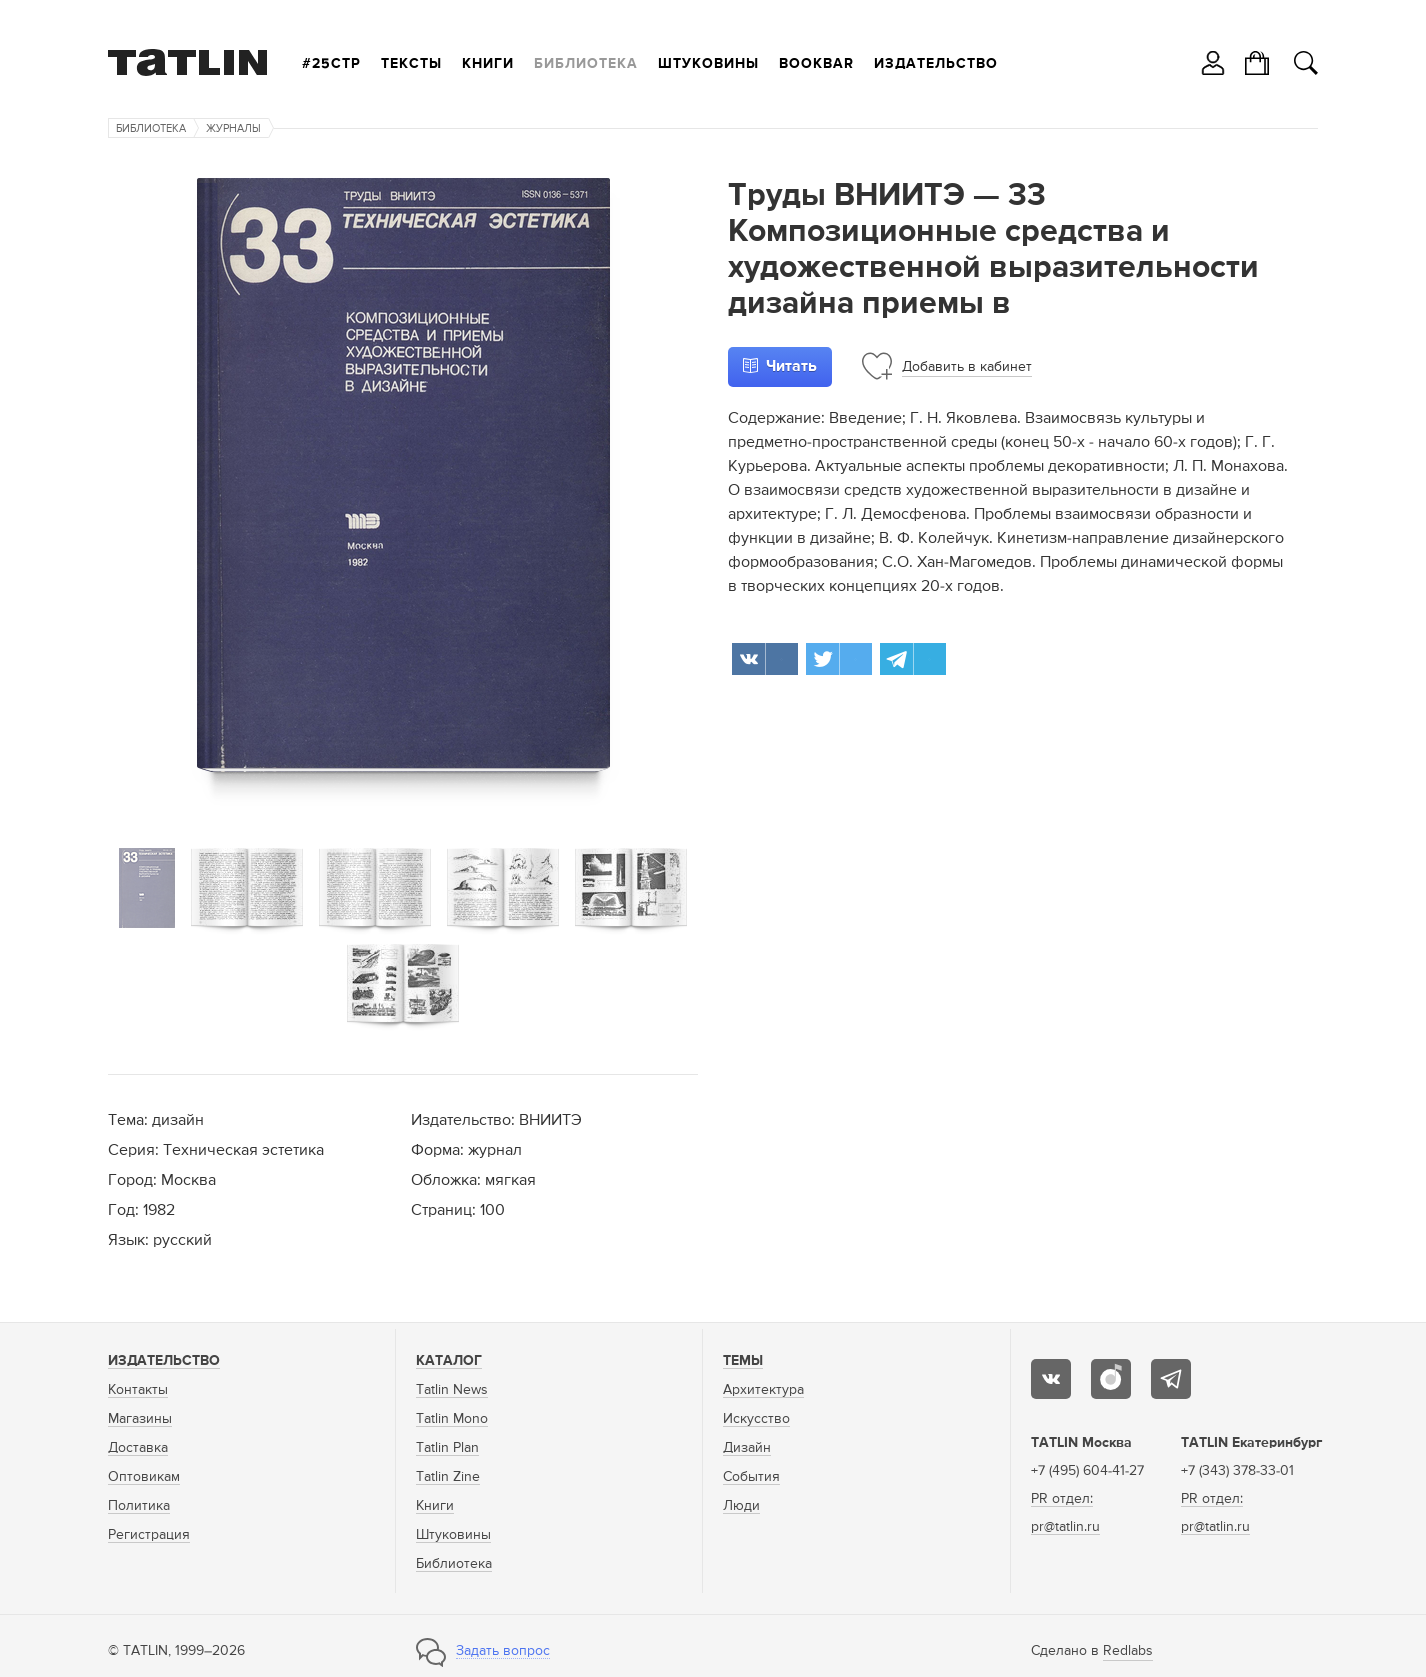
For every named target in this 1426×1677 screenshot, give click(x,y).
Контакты (138, 1390)
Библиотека (586, 64)
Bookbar (816, 64)
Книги (488, 64)
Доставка (138, 1448)
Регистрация (149, 1535)
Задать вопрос (503, 1651)
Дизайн (747, 1448)
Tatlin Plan (447, 1448)
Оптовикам (144, 1477)
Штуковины (708, 64)
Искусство (756, 1419)
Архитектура (763, 1390)
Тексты (411, 64)
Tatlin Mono (452, 1419)
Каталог (449, 1361)
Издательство (936, 64)
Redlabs (1128, 1651)
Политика (139, 1506)
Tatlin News (452, 1390)
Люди (741, 1506)
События (751, 1477)
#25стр (331, 64)
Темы (743, 1361)
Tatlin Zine (448, 1477)
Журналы (233, 128)
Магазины (140, 1419)
